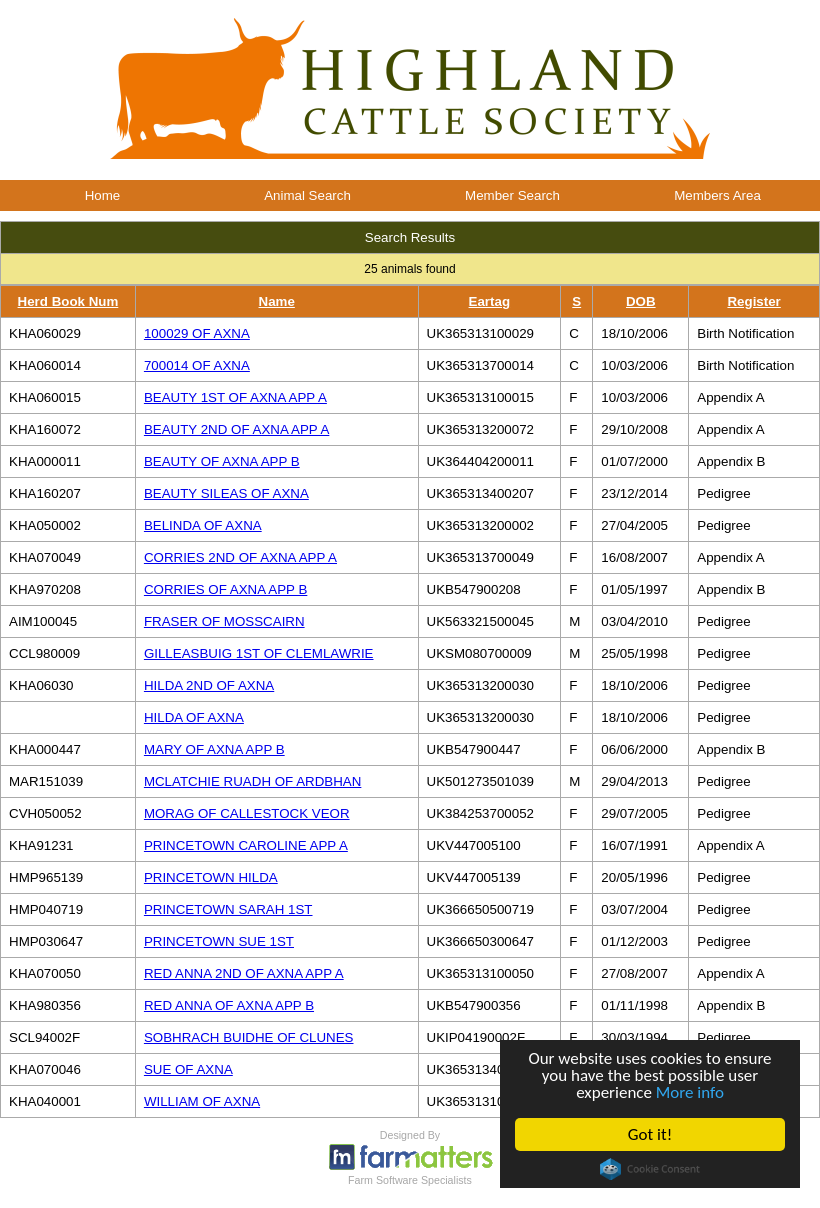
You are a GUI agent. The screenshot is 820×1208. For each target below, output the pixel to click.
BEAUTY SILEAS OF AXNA (226, 493)
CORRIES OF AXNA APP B (225, 589)
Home (103, 195)
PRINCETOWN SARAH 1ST (228, 909)
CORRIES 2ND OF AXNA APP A (240, 557)
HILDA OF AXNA (194, 717)
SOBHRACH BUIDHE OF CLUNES (249, 1037)
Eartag (489, 301)
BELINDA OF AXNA (203, 525)
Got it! (650, 1134)
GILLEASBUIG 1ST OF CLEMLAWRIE (259, 653)
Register (753, 301)
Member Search (512, 195)
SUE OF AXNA (188, 1069)
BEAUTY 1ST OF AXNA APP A (235, 397)
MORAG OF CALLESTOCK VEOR (247, 813)
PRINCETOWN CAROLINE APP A (246, 845)
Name (277, 301)
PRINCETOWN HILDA (211, 877)
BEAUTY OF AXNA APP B (222, 461)
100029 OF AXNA (197, 333)
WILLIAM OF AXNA (202, 1101)
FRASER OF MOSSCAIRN (224, 621)
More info (690, 1092)
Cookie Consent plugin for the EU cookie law (650, 1169)
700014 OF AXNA (197, 365)
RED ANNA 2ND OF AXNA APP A (244, 973)
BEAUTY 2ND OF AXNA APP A (236, 429)
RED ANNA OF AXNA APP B (229, 1005)
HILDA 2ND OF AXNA (209, 685)
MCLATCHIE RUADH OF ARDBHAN (252, 781)
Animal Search (307, 195)
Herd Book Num (68, 301)
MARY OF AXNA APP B (214, 749)
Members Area (717, 195)
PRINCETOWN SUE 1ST (219, 941)
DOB (641, 301)
